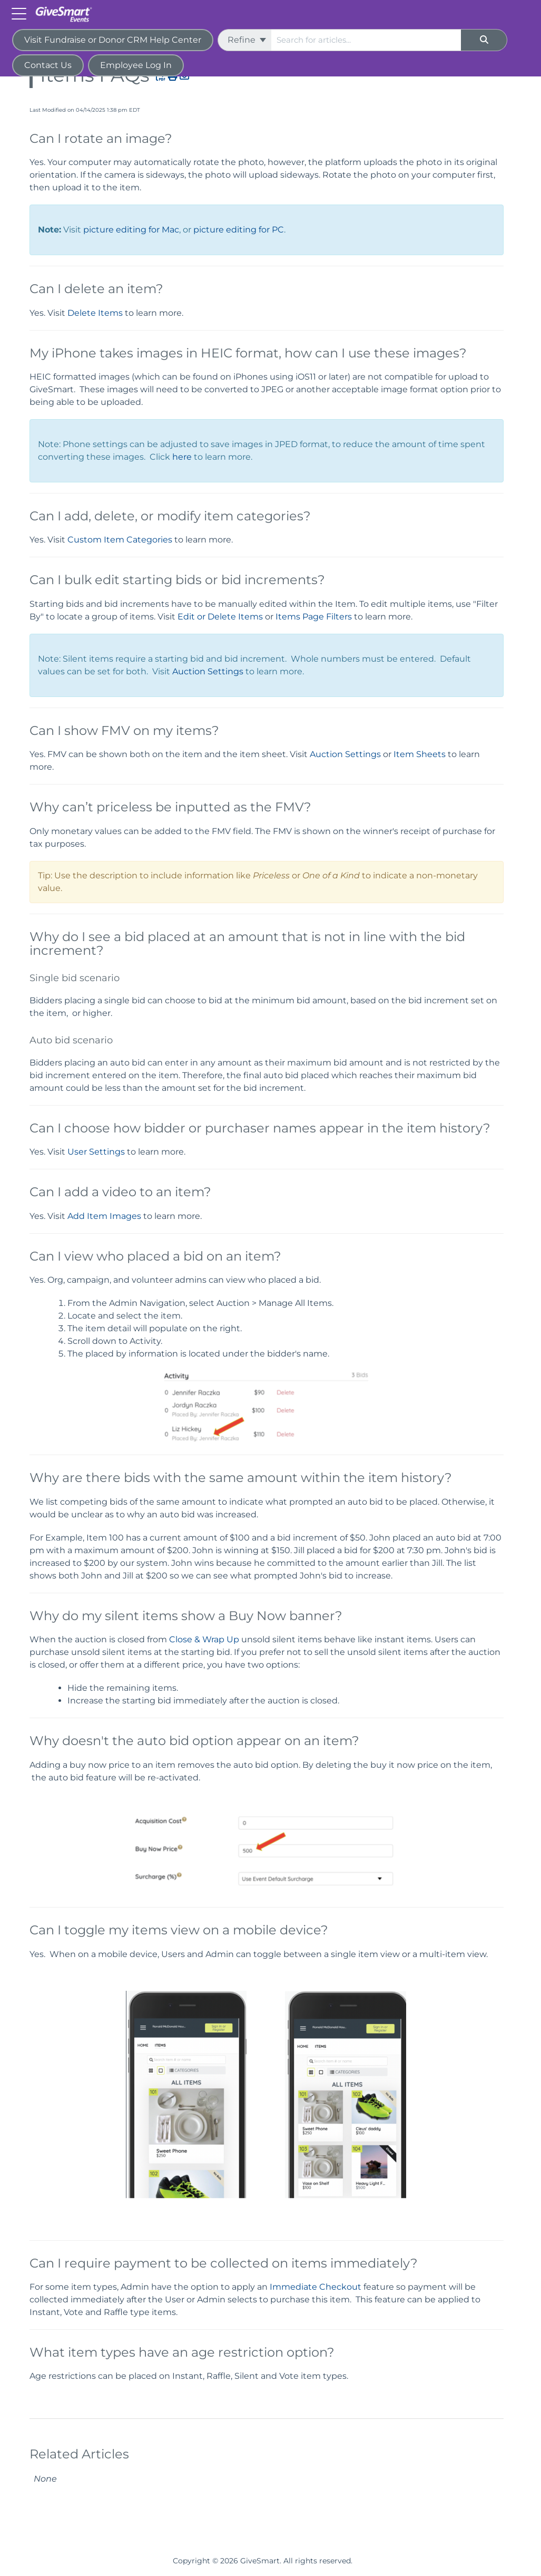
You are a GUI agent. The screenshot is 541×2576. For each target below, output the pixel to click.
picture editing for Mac (131, 230)
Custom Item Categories (119, 540)
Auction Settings (207, 671)
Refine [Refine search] (247, 40)
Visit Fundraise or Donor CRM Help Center (112, 40)
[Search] (484, 40)
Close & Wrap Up (204, 1639)
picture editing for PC (238, 230)
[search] (366, 40)
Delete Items (95, 313)
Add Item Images (104, 1216)
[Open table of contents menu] (21, 13)
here (182, 457)
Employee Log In (136, 65)
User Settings (96, 1152)
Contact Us (48, 65)
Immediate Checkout (315, 2287)
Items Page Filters (314, 617)
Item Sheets (420, 754)
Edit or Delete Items (220, 617)
